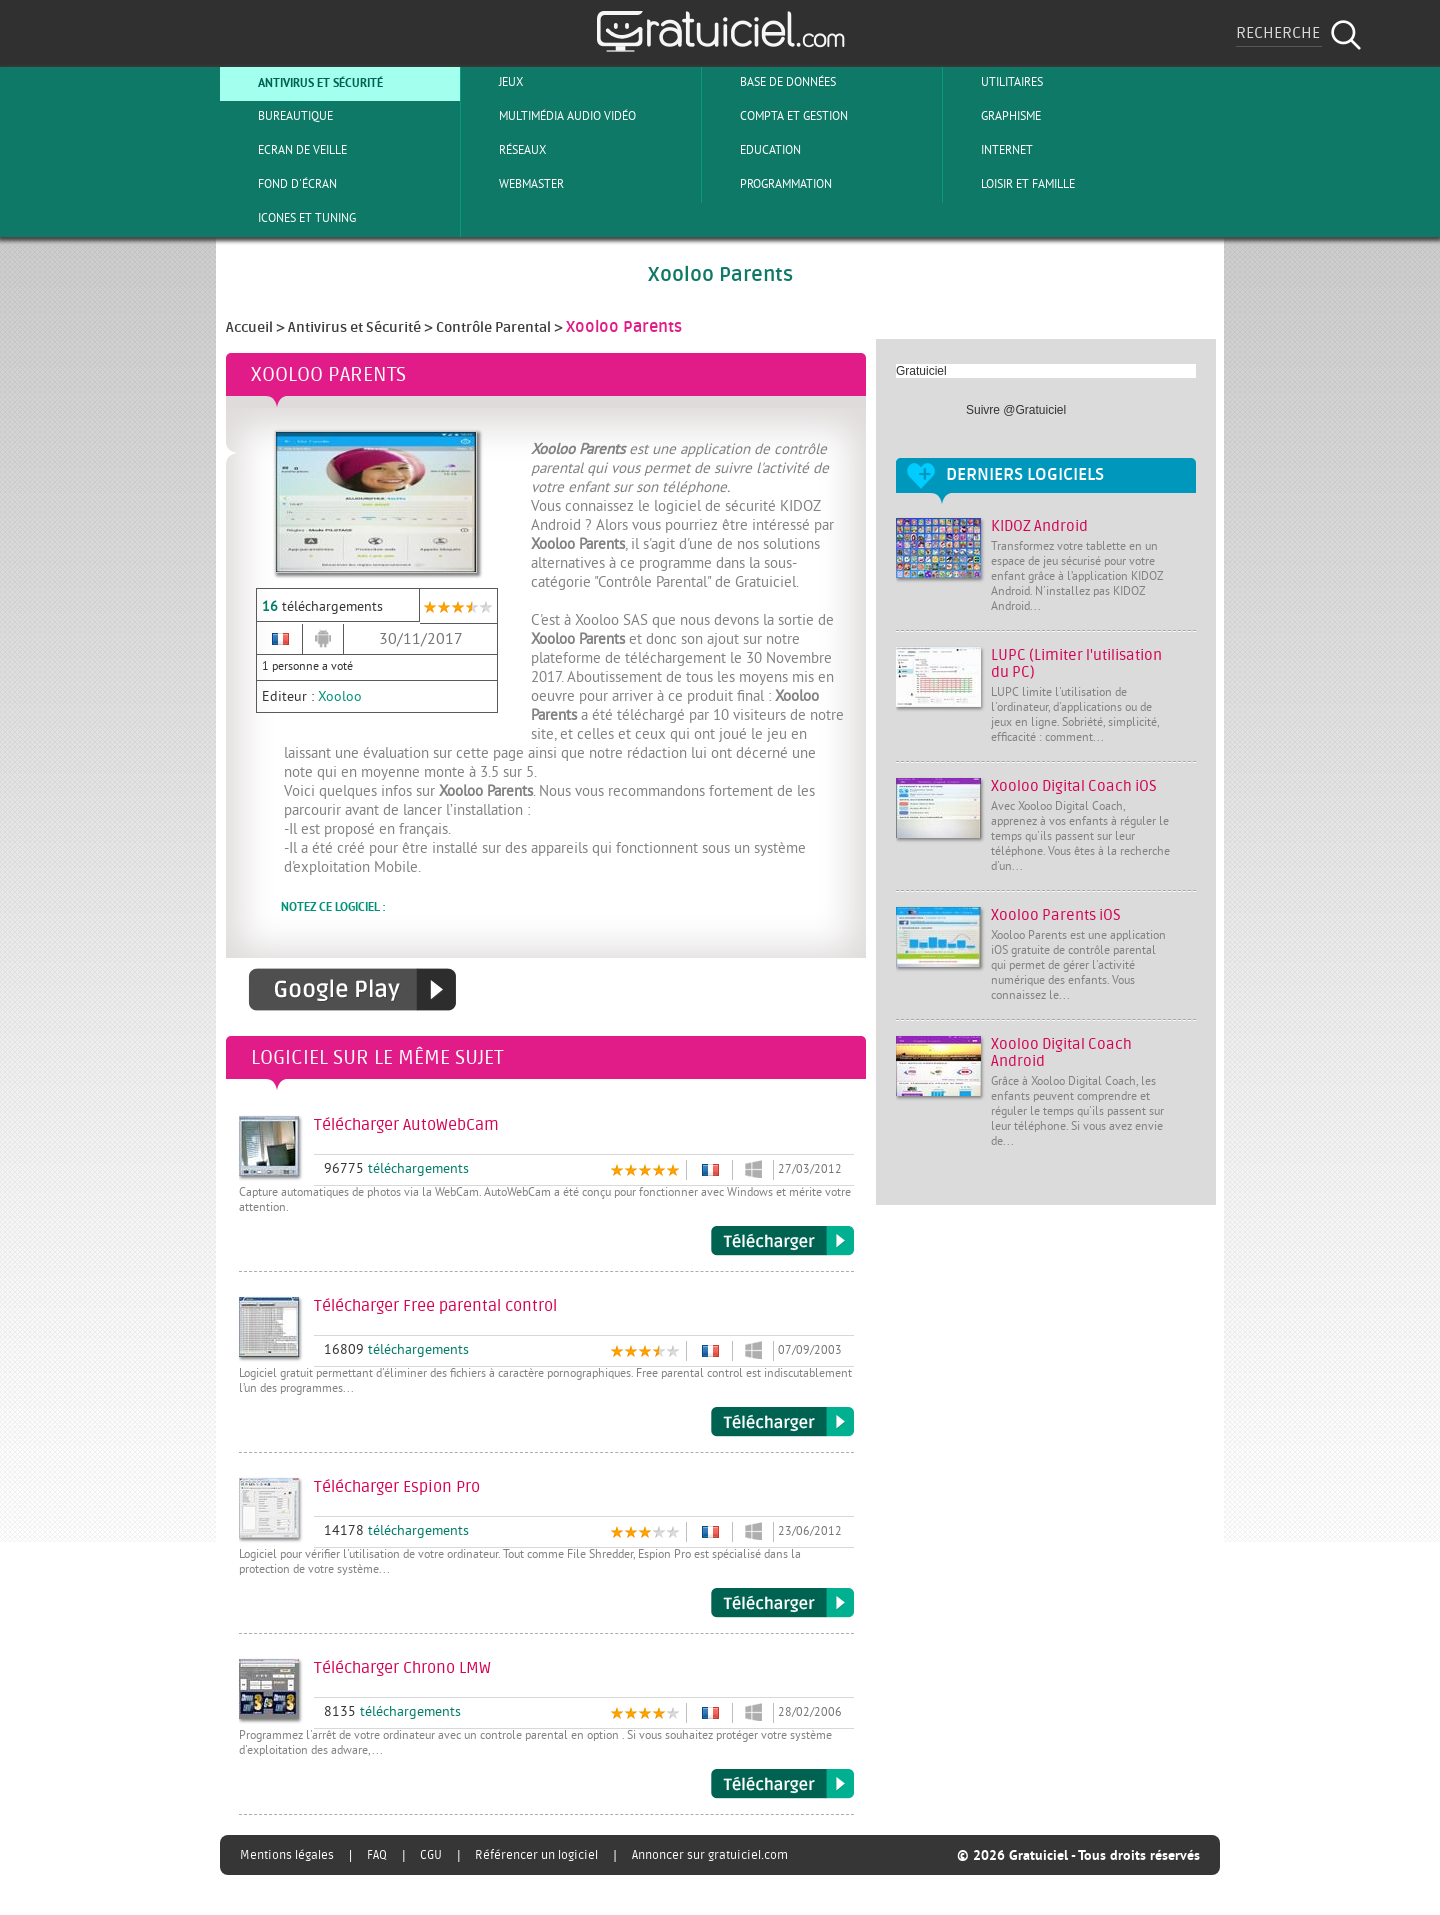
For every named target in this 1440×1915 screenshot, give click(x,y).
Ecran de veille (286, 150)
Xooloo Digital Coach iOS (1074, 786)
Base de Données (771, 82)
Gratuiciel (921, 371)
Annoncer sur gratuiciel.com (710, 1855)
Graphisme (994, 116)
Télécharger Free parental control (782, 1422)
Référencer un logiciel (536, 1855)
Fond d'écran (281, 184)
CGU (431, 1855)
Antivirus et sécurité (304, 82)
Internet (990, 150)
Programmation (769, 184)
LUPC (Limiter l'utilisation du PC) (1076, 664)
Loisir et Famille (1011, 184)
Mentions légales (287, 1855)
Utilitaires (995, 82)
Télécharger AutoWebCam (782, 1241)
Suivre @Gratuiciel (1016, 410)
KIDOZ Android (1039, 526)
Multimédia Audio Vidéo (551, 116)
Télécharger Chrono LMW (782, 1784)
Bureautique (279, 116)
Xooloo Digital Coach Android (1061, 1053)
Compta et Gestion (777, 116)
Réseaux (506, 150)
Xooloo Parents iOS (1056, 915)
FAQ (377, 1855)
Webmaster (515, 184)
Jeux (494, 82)
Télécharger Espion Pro (782, 1603)
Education (754, 150)
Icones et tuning (290, 218)
